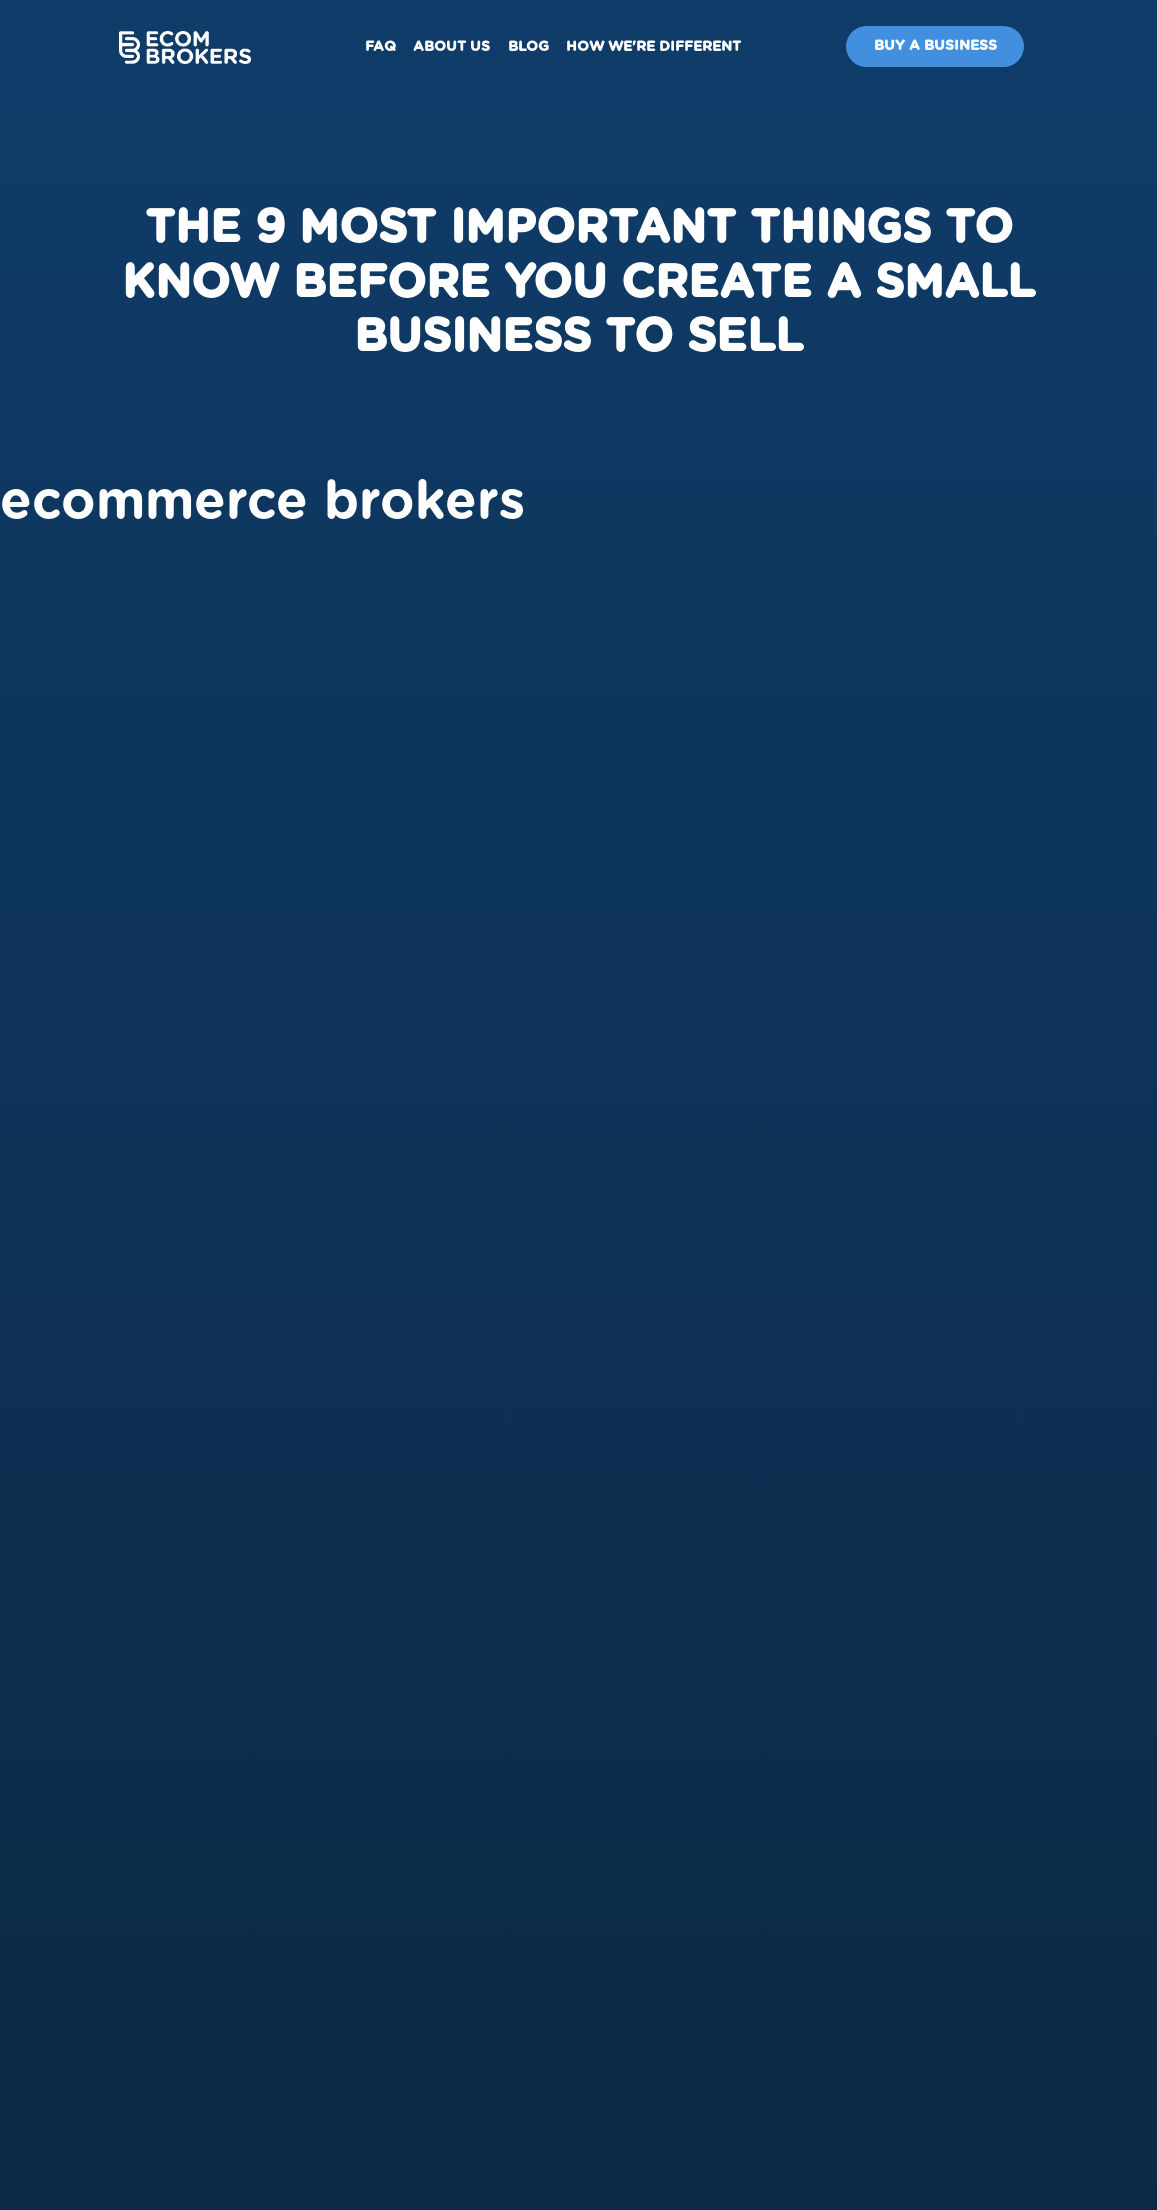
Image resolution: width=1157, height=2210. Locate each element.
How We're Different (653, 47)
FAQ (380, 47)
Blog (528, 47)
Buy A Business (935, 46)
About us (451, 47)
